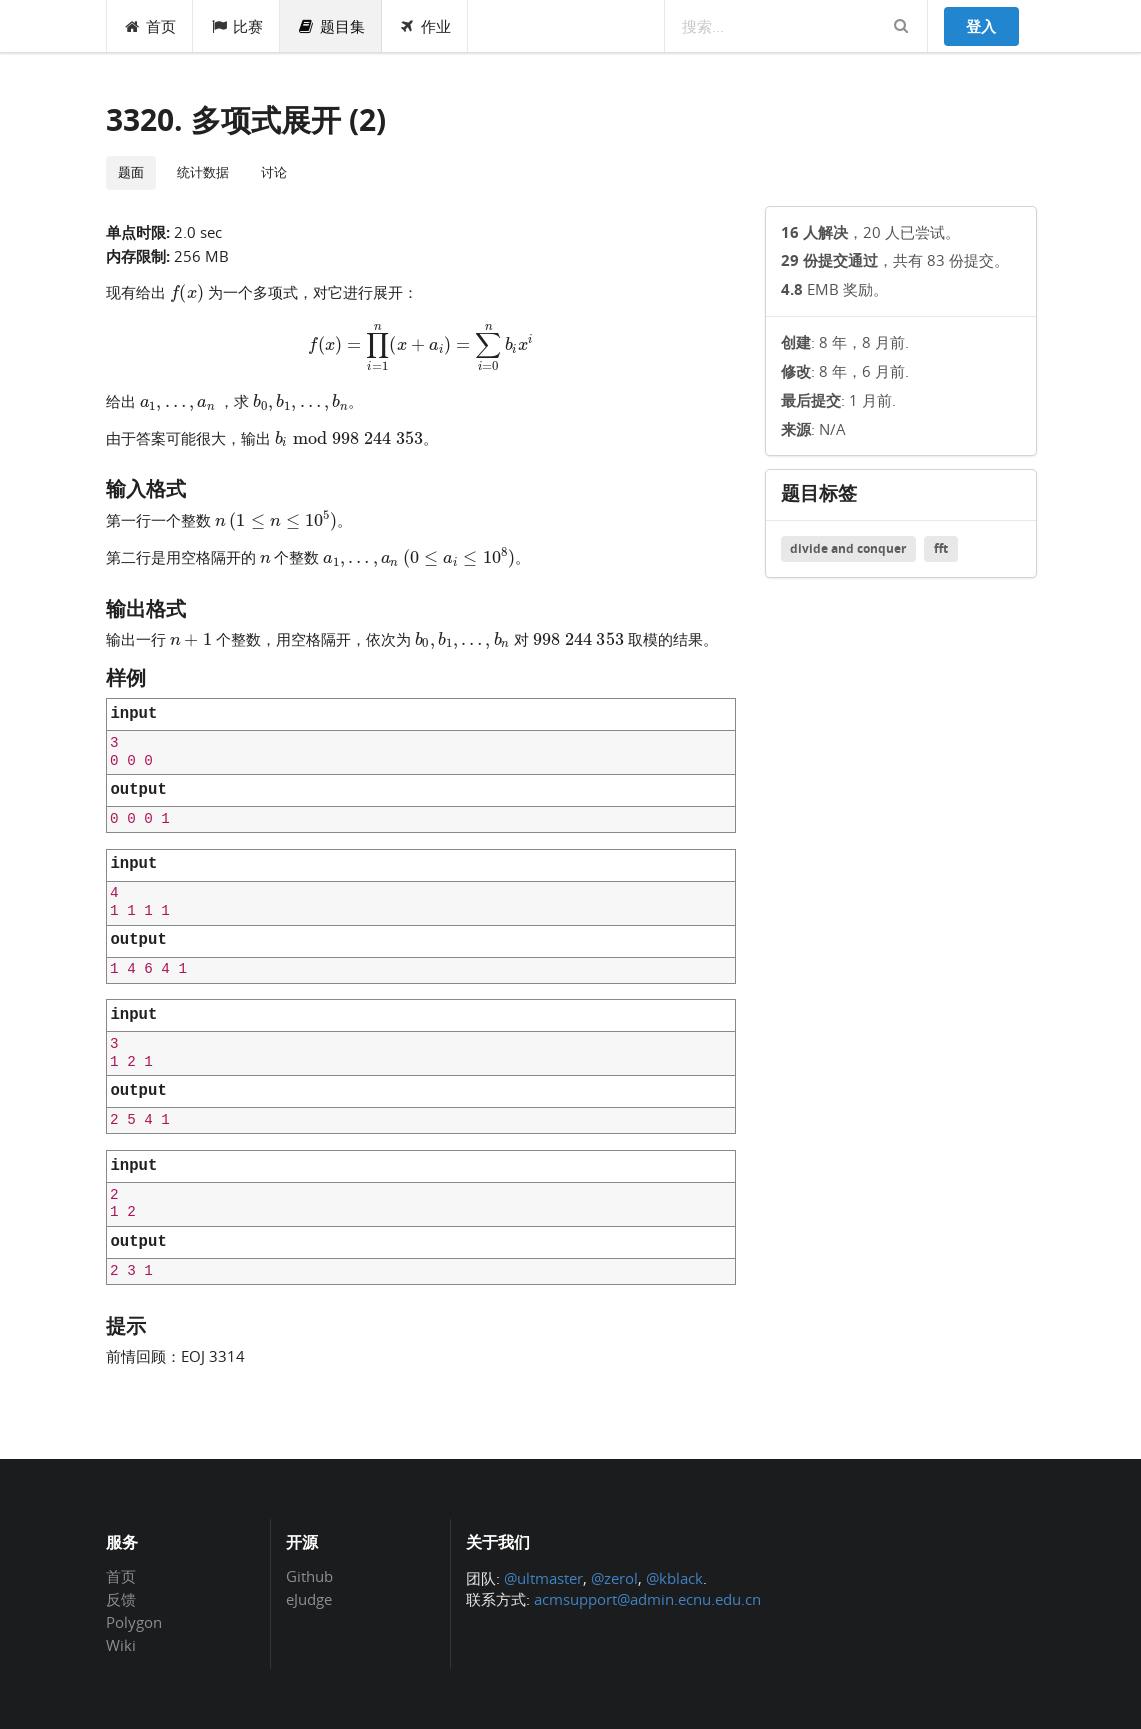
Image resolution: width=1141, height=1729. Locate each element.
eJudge (309, 1598)
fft (941, 548)
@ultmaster (543, 1578)
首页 (150, 26)
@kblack (674, 1578)
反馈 (121, 1599)
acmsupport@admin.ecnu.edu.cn (647, 1599)
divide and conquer (848, 548)
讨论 (274, 172)
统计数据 (203, 172)
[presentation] (187, 291)
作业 (425, 26)
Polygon (134, 1622)
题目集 (331, 26)
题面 (131, 172)
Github (309, 1577)
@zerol (614, 1578)
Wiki (121, 1644)
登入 (981, 26)
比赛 (236, 26)
